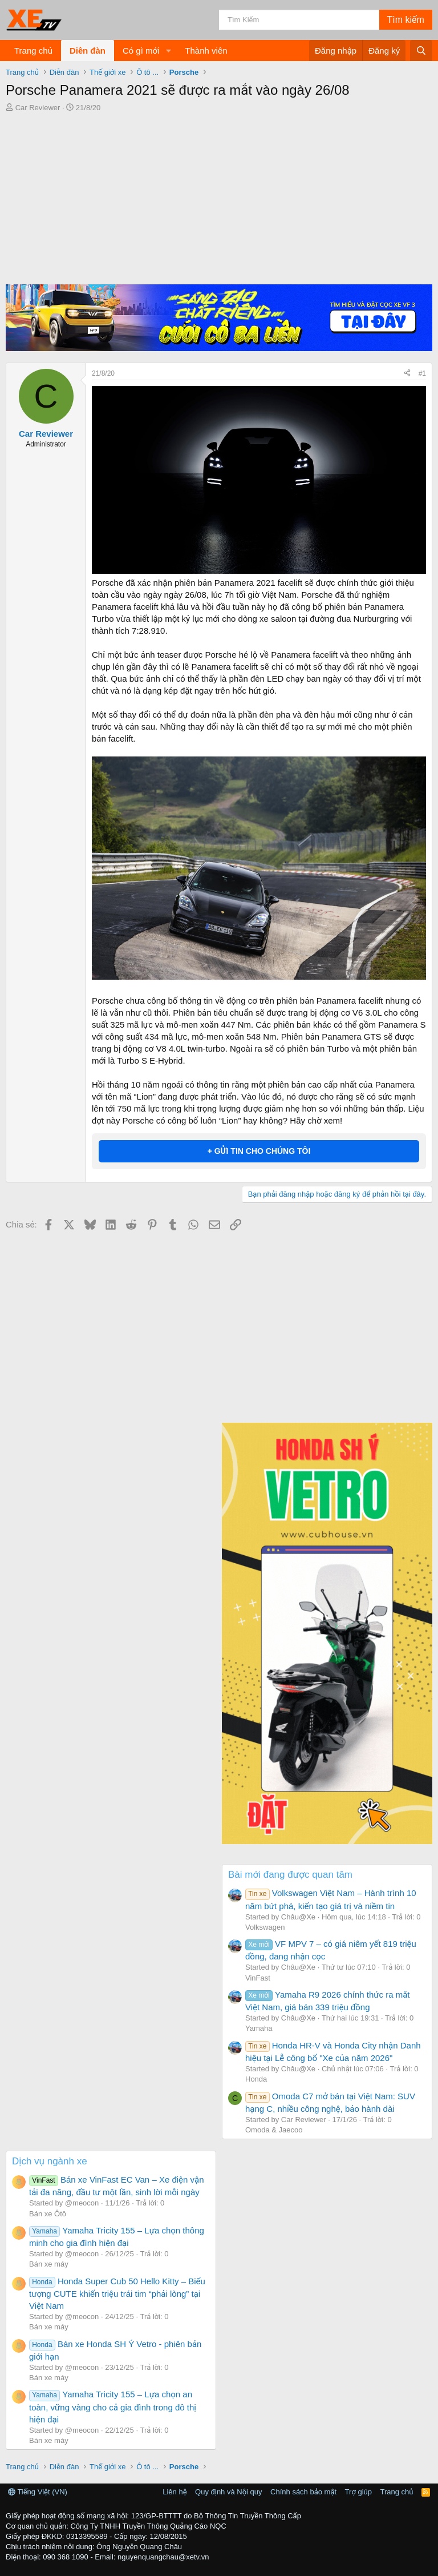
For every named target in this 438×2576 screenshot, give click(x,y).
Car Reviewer (37, 107)
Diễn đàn (88, 50)
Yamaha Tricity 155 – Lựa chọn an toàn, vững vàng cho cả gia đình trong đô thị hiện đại (112, 2406)
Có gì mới (141, 50)
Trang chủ (33, 50)
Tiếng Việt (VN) (37, 2492)
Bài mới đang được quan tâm (290, 1874)
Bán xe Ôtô (47, 2213)
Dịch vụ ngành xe (49, 2161)
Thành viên (206, 50)
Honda (256, 2079)
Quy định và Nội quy (228, 2492)
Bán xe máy (48, 2264)
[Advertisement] (219, 199)
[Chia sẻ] (407, 373)
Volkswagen (265, 1927)
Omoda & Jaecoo (273, 2130)
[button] (168, 50)
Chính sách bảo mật (303, 2492)
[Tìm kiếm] (299, 20)
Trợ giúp (358, 2492)
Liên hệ (174, 2492)
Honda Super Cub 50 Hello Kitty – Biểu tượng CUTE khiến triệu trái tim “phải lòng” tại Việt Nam (117, 2293)
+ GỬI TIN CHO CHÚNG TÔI (259, 1151)
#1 (422, 373)
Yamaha (258, 2028)
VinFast (257, 1978)
